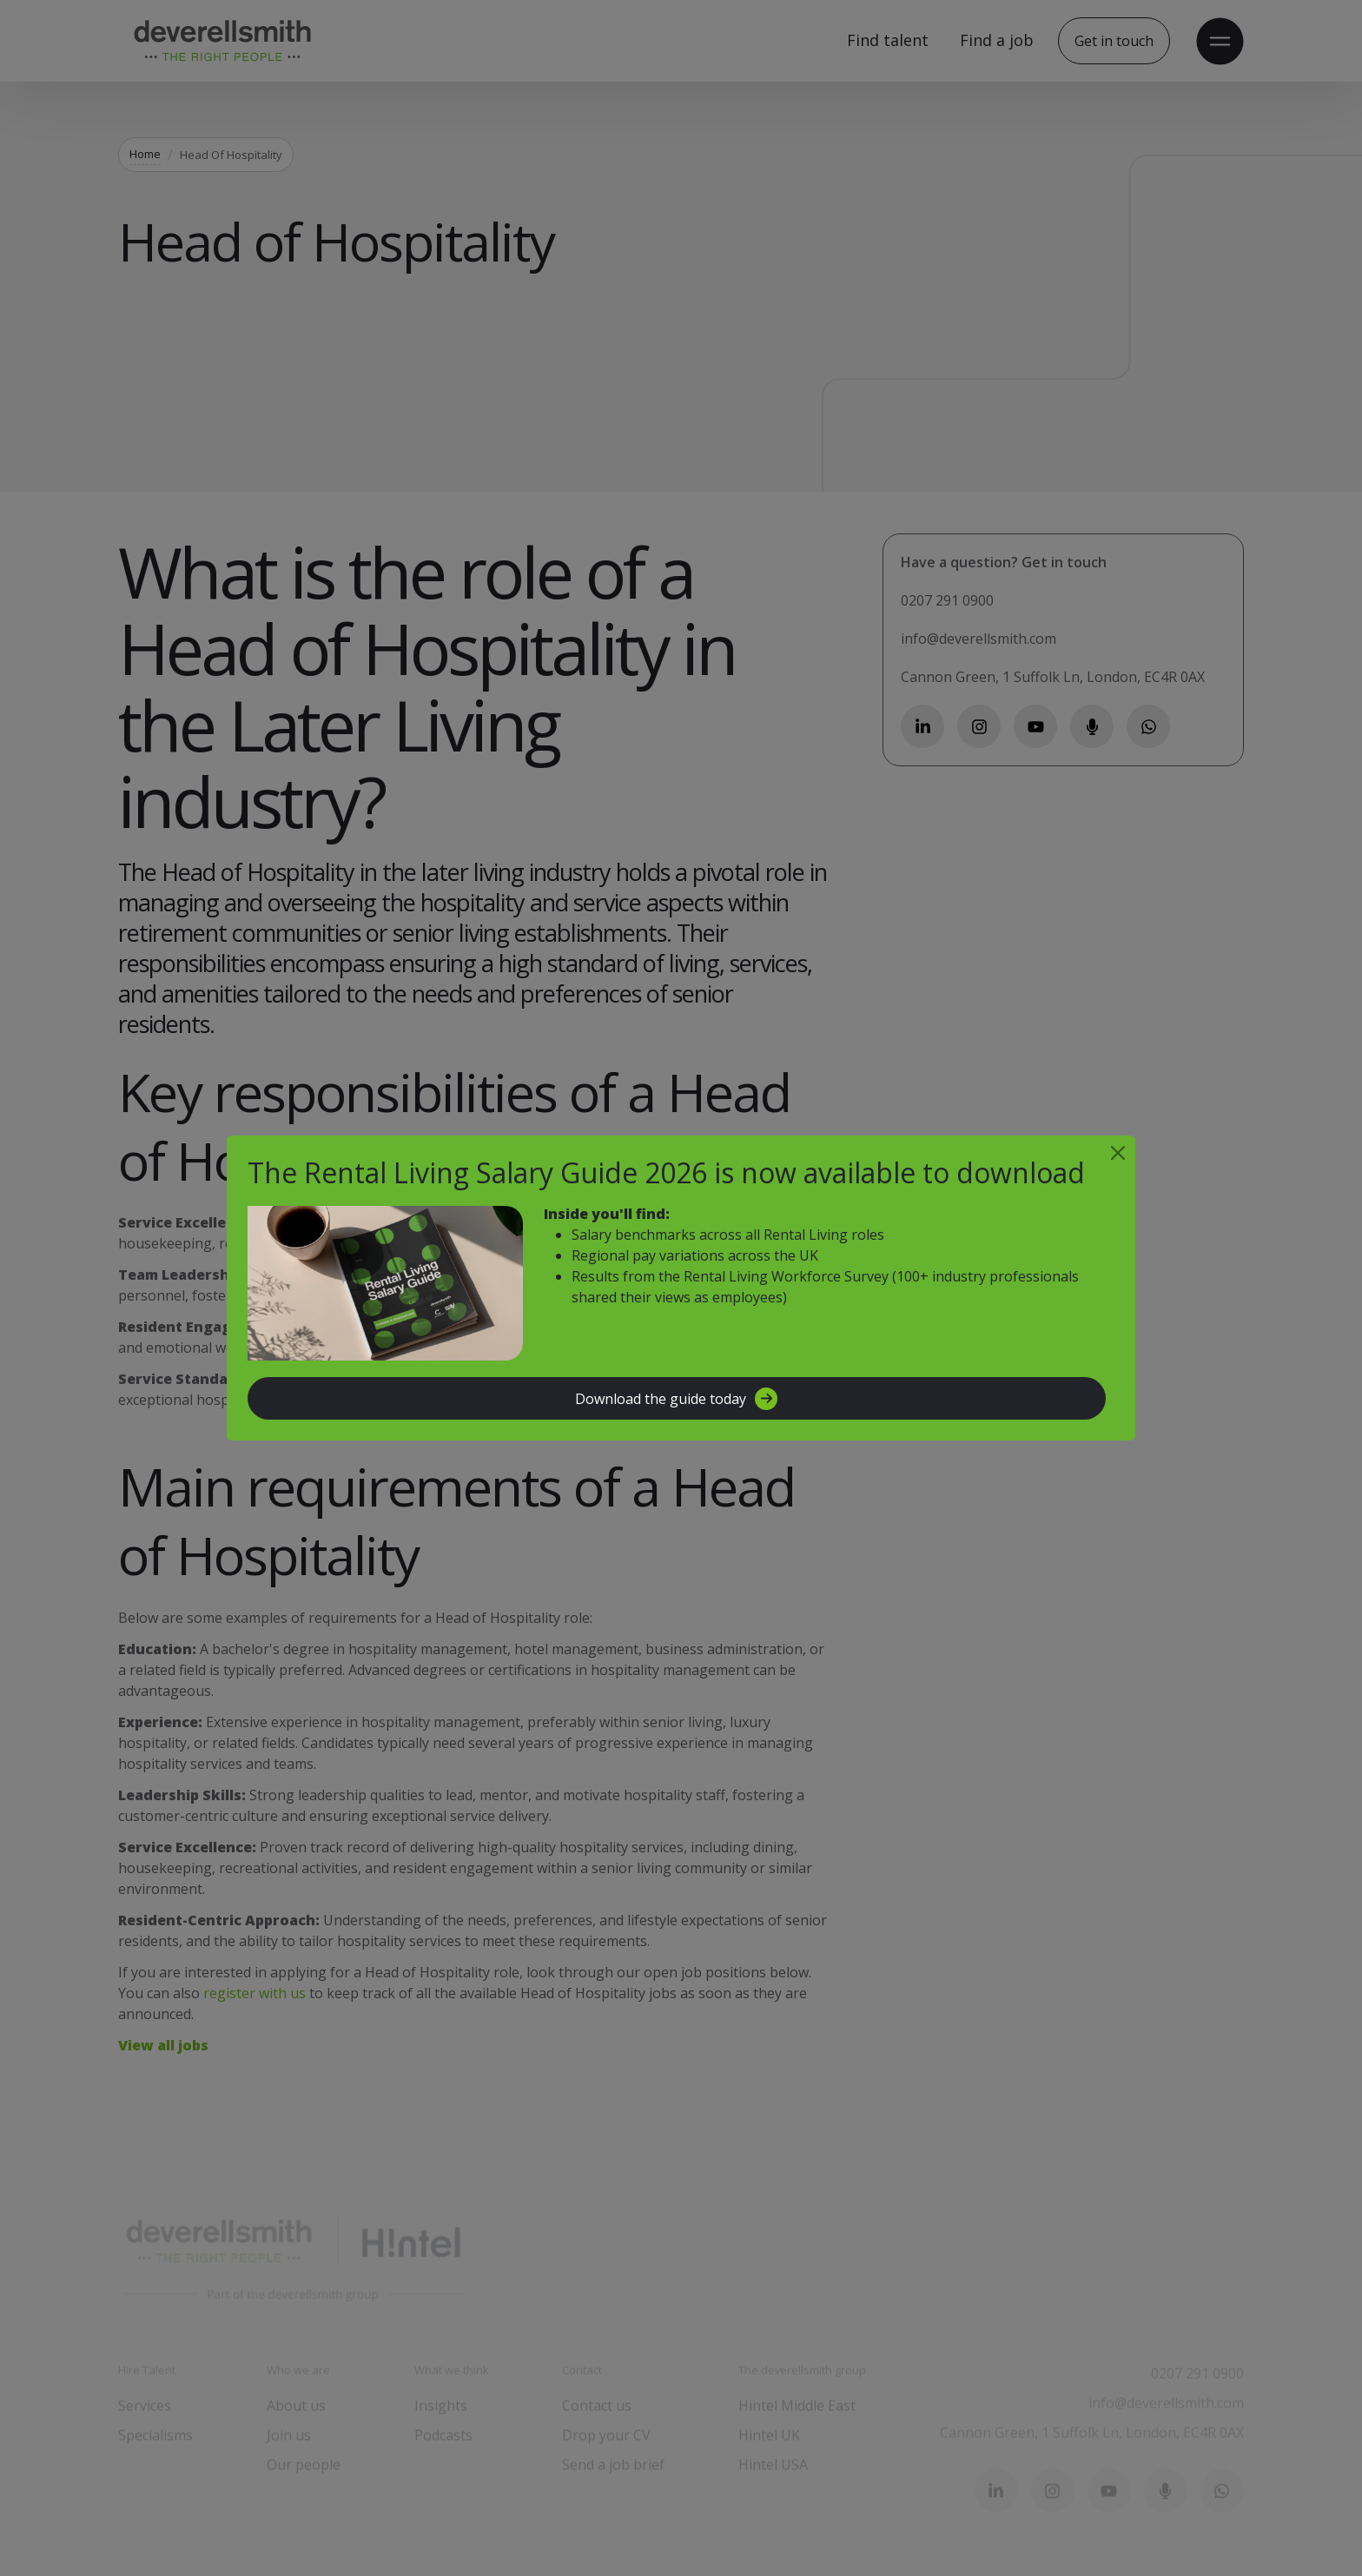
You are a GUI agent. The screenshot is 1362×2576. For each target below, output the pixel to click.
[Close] (1117, 1152)
